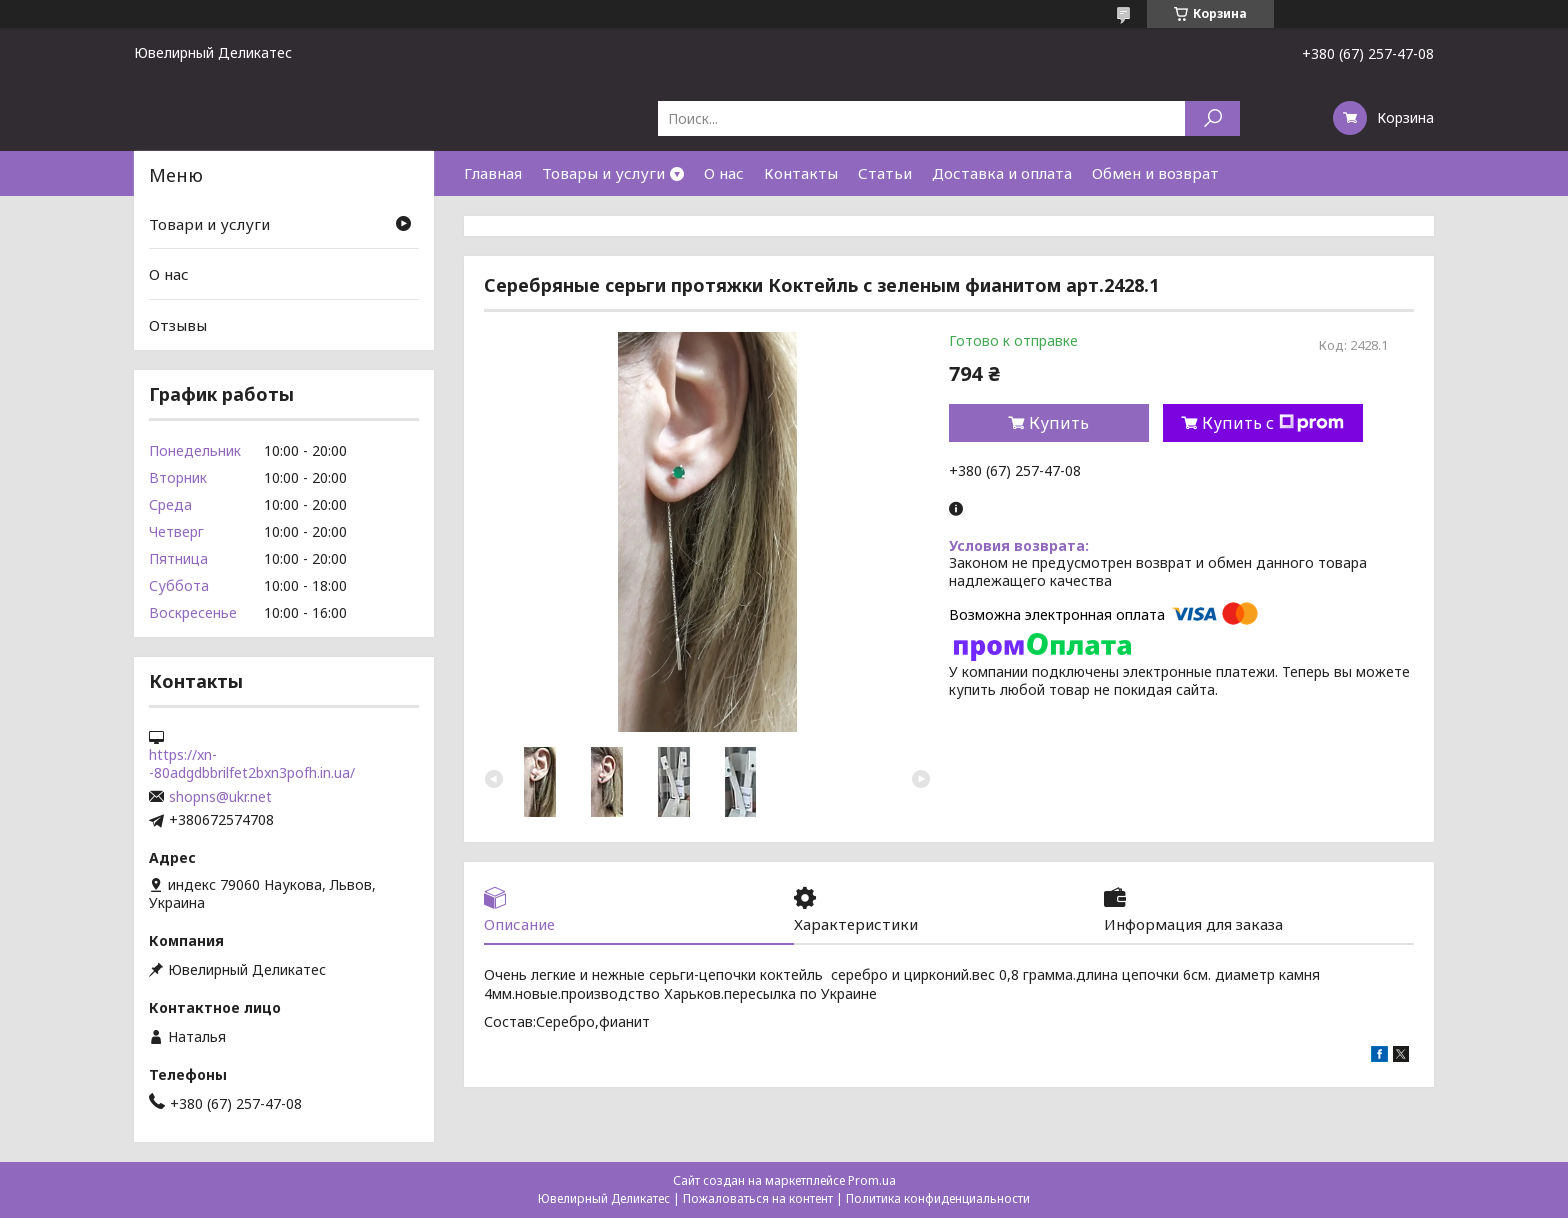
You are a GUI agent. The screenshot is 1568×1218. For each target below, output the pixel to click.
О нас (724, 173)
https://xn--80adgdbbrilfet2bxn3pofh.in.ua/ (252, 764)
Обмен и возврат (1155, 173)
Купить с (1273, 423)
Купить (1059, 423)
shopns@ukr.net (220, 797)
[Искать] (1212, 118)
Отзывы (178, 325)
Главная (493, 173)
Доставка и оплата (1002, 173)
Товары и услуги (603, 173)
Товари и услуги (209, 224)
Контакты (801, 173)
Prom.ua (872, 1180)
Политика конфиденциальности (938, 1198)
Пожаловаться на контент (758, 1198)
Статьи (885, 173)
